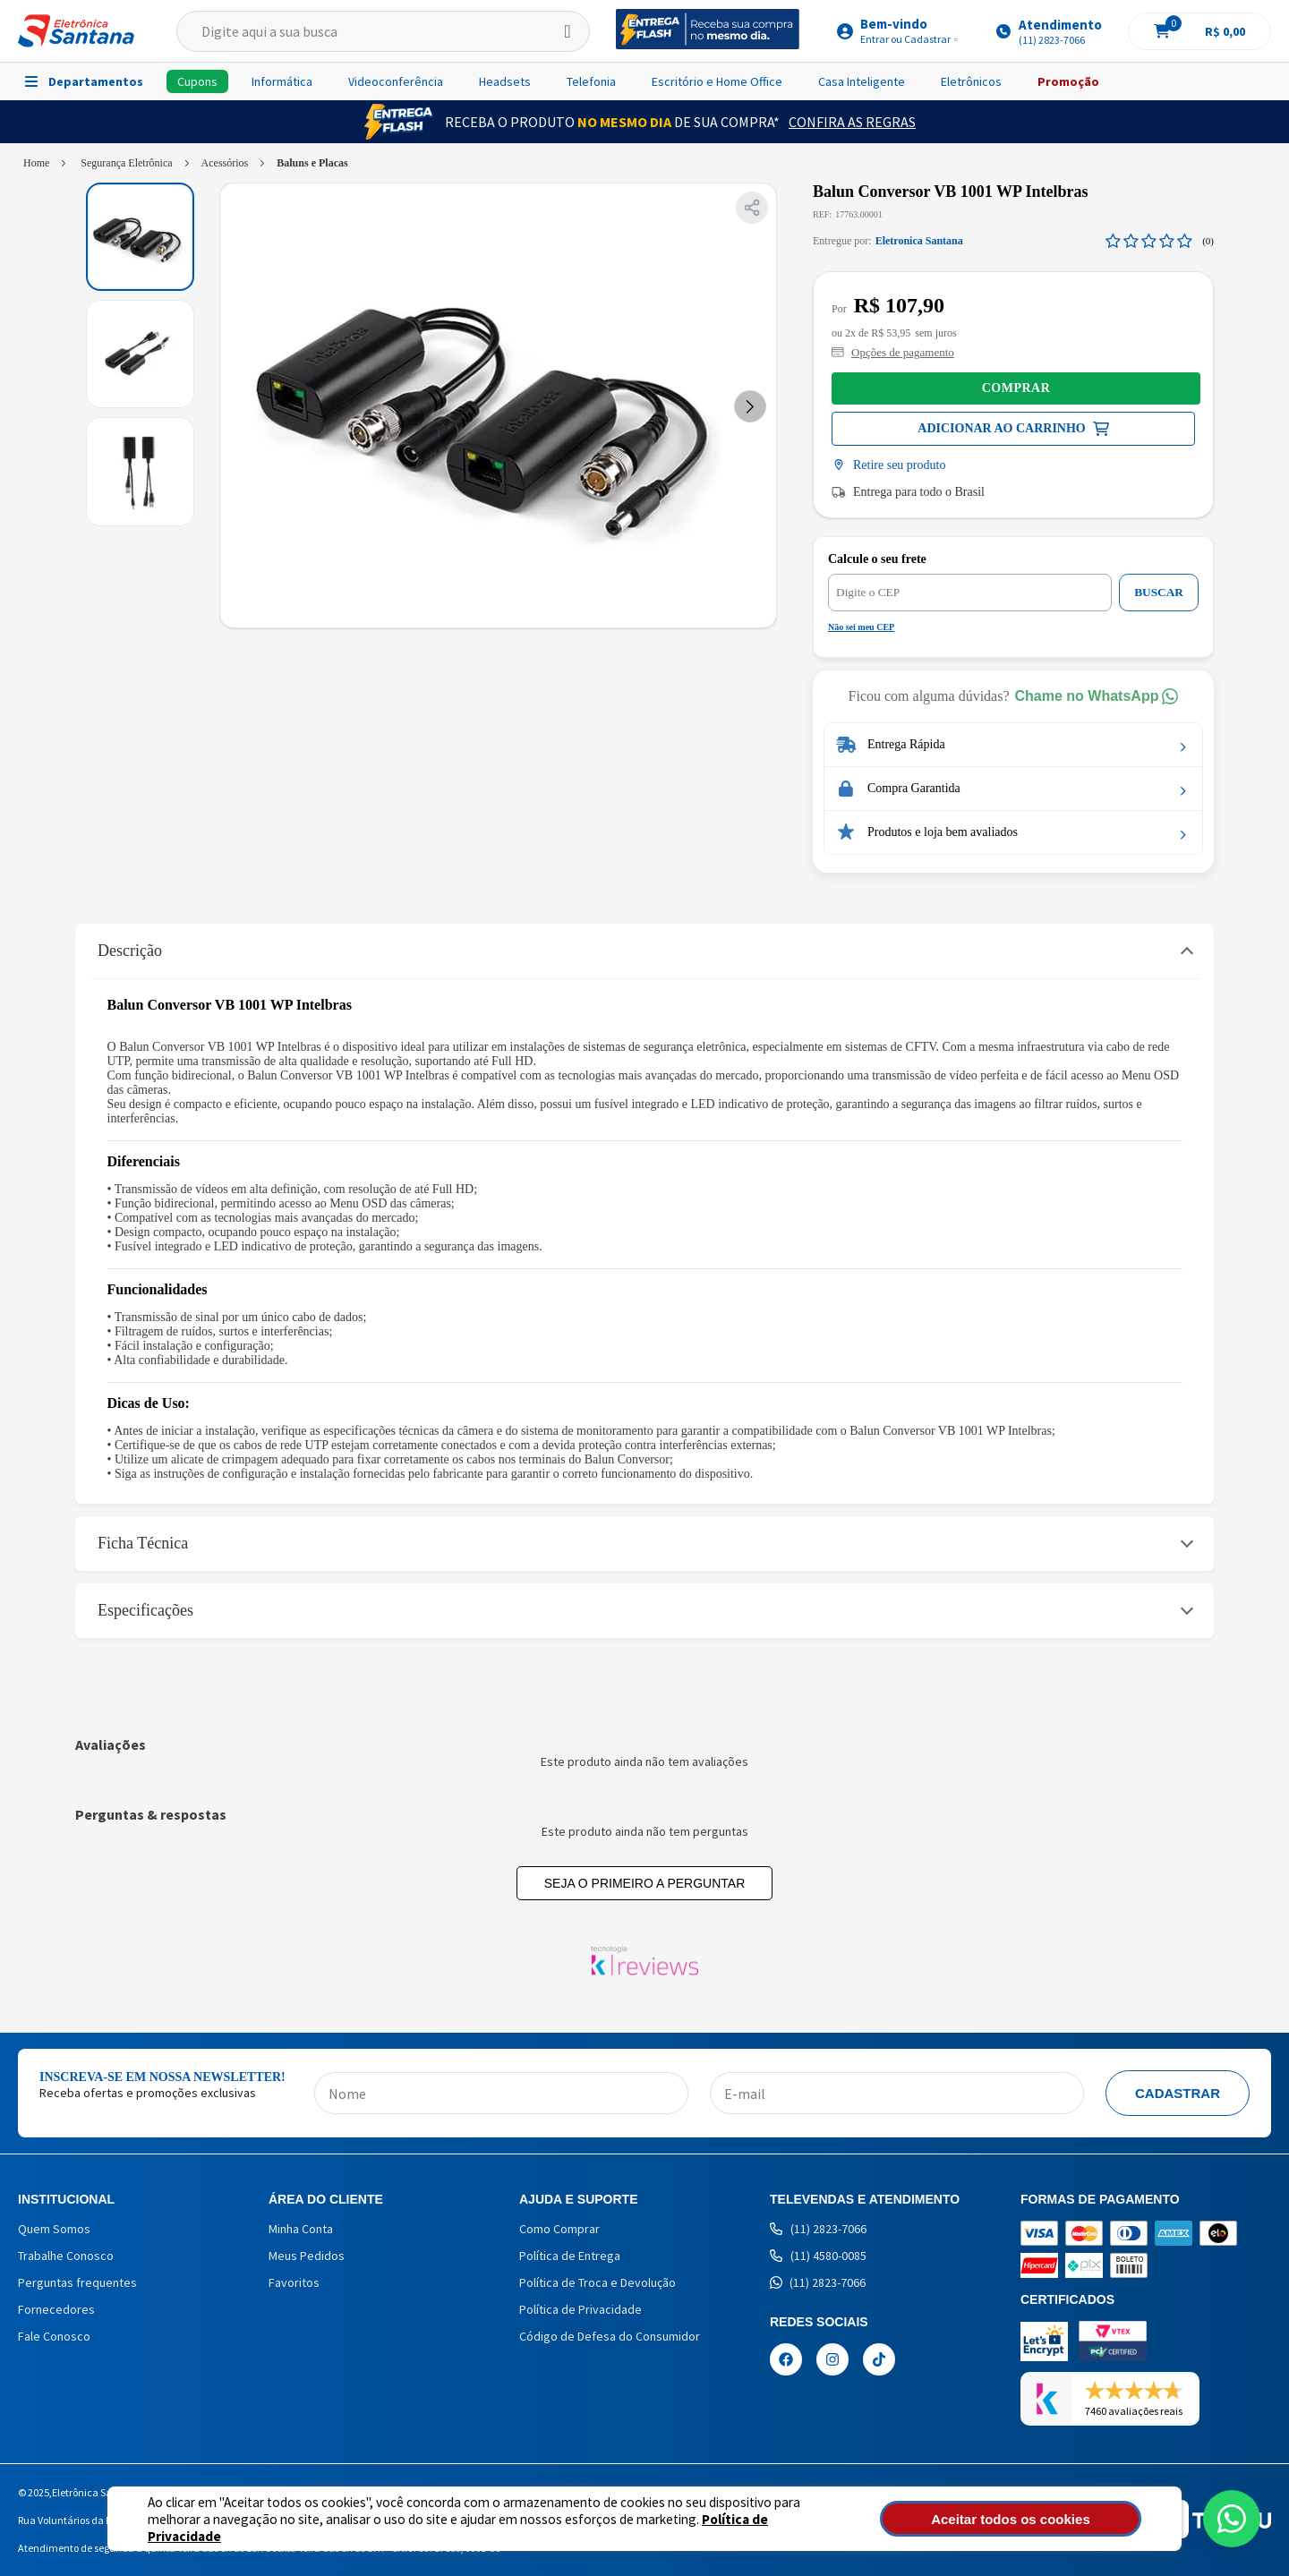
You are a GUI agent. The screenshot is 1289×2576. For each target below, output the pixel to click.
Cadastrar (1177, 2093)
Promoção (1068, 81)
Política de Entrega (569, 2256)
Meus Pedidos (307, 2256)
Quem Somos (54, 2229)
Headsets (505, 81)
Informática (282, 81)
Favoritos (294, 2282)
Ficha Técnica (143, 1543)
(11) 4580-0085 (818, 2256)
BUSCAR (1158, 592)
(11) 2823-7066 (818, 2229)
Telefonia (591, 81)
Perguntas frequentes (77, 2282)
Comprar (1016, 388)
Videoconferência (395, 81)
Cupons (197, 81)
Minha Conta (301, 2229)
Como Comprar (559, 2229)
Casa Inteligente (861, 81)
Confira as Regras (852, 122)
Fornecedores (56, 2309)
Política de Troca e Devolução (597, 2282)
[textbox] (383, 31)
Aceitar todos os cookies (1044, 2519)
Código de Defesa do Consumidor (609, 2336)
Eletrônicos (971, 81)
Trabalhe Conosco (66, 2256)
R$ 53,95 (890, 333)
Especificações (145, 1610)
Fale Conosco (54, 2336)
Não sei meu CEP (861, 627)
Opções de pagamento (893, 352)
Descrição (130, 951)
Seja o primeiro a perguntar (645, 1883)
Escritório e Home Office (717, 81)
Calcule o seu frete (877, 559)
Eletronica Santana (919, 241)
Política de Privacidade (707, 2527)
